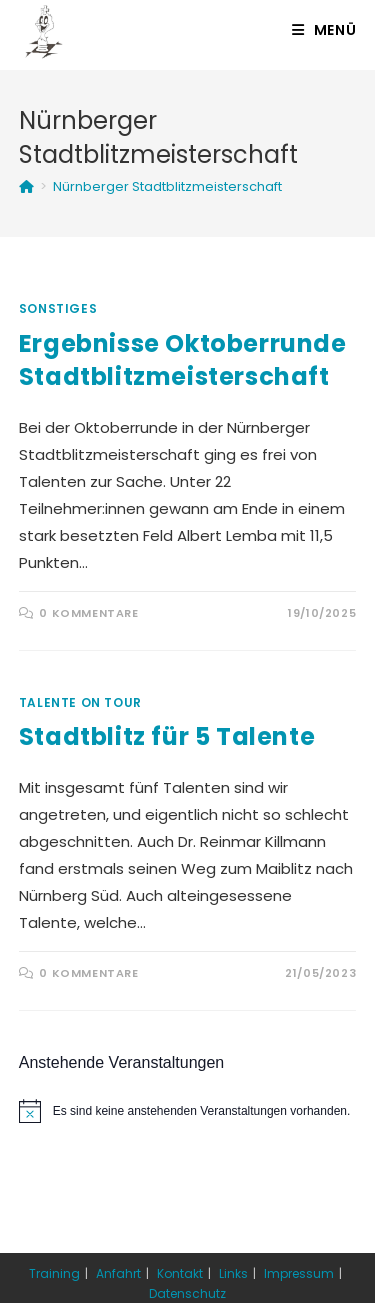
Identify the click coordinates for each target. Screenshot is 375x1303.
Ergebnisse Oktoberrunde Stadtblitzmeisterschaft (183, 360)
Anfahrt (118, 1273)
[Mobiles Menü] (324, 30)
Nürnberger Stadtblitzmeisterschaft (167, 186)
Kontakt (180, 1273)
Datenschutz (187, 1293)
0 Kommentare (88, 613)
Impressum (299, 1273)
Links (233, 1273)
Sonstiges (58, 308)
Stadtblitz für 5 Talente (167, 736)
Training (54, 1273)
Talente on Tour (80, 702)
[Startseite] (26, 186)
